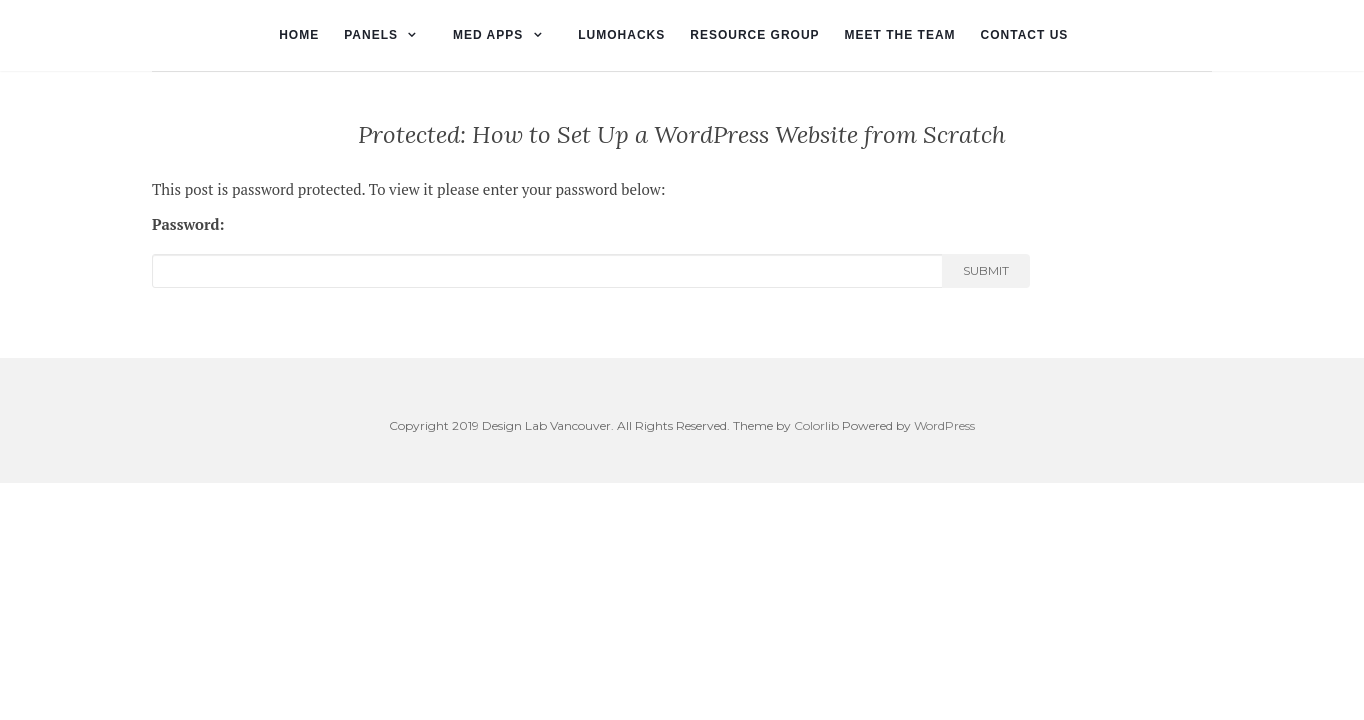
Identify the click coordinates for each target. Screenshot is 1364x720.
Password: (188, 224)
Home (299, 35)
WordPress (944, 425)
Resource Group (754, 35)
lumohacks (621, 35)
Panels (371, 35)
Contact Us (1025, 35)
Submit (986, 270)
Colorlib (816, 425)
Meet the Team (900, 35)
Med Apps (488, 35)
